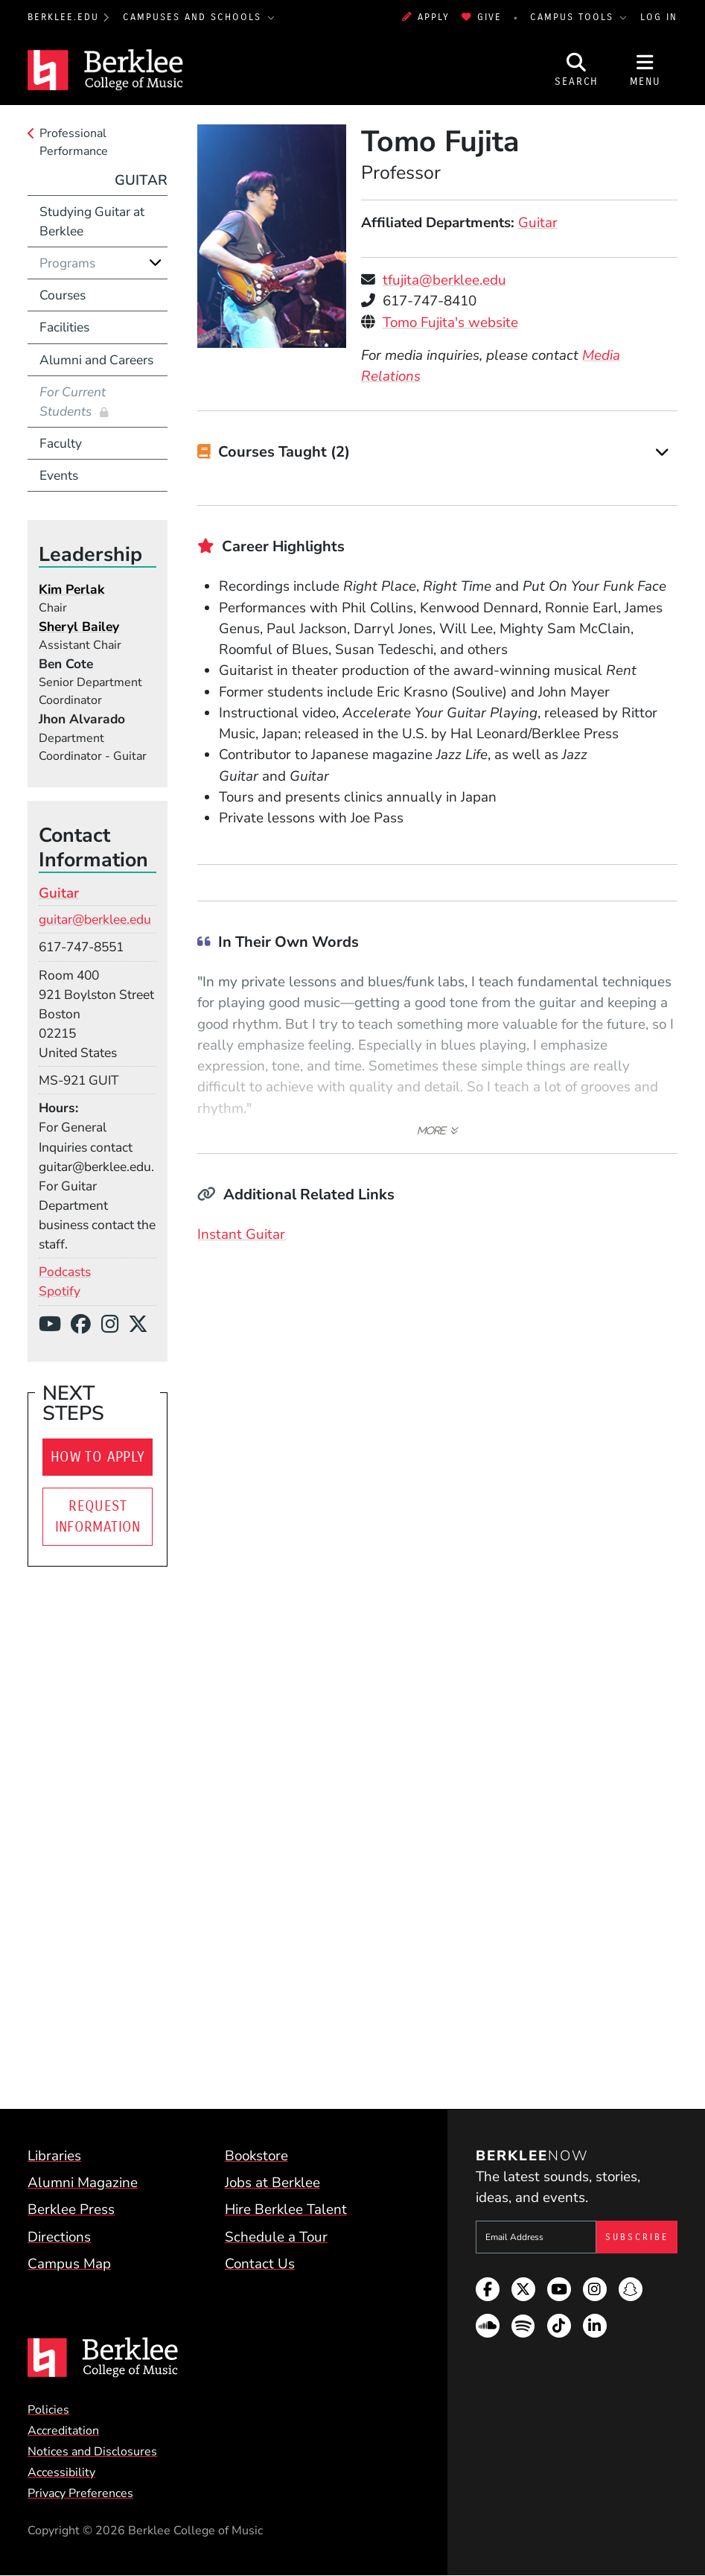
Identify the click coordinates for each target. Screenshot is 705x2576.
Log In (658, 16)
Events (58, 475)
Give (482, 16)
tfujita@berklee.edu (444, 280)
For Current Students (72, 401)
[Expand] (662, 452)
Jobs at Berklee (272, 2182)
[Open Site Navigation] (645, 70)
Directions (59, 2237)
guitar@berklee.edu (95, 919)
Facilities (64, 327)
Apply (426, 16)
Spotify (59, 1291)
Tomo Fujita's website (450, 322)
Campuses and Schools (194, 16)
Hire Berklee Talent (286, 2209)
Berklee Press (71, 2209)
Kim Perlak (71, 589)
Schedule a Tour (276, 2237)
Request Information (98, 1516)
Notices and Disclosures (92, 2451)
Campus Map (69, 2264)
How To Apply (98, 1457)
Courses (62, 295)
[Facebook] (86, 1324)
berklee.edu (63, 16)
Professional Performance (73, 142)
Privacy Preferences (80, 2493)
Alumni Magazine (83, 2182)
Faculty (60, 443)
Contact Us (260, 2264)
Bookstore (256, 2156)
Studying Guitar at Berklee (91, 221)
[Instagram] (114, 1324)
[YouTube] (55, 1324)
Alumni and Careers (96, 360)
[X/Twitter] (143, 1324)
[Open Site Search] (576, 70)
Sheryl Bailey (79, 626)
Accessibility (61, 2472)
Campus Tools (574, 16)
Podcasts (65, 1272)
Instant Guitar (241, 1234)
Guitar (538, 222)
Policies (48, 2410)
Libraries (54, 2156)
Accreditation (63, 2431)
